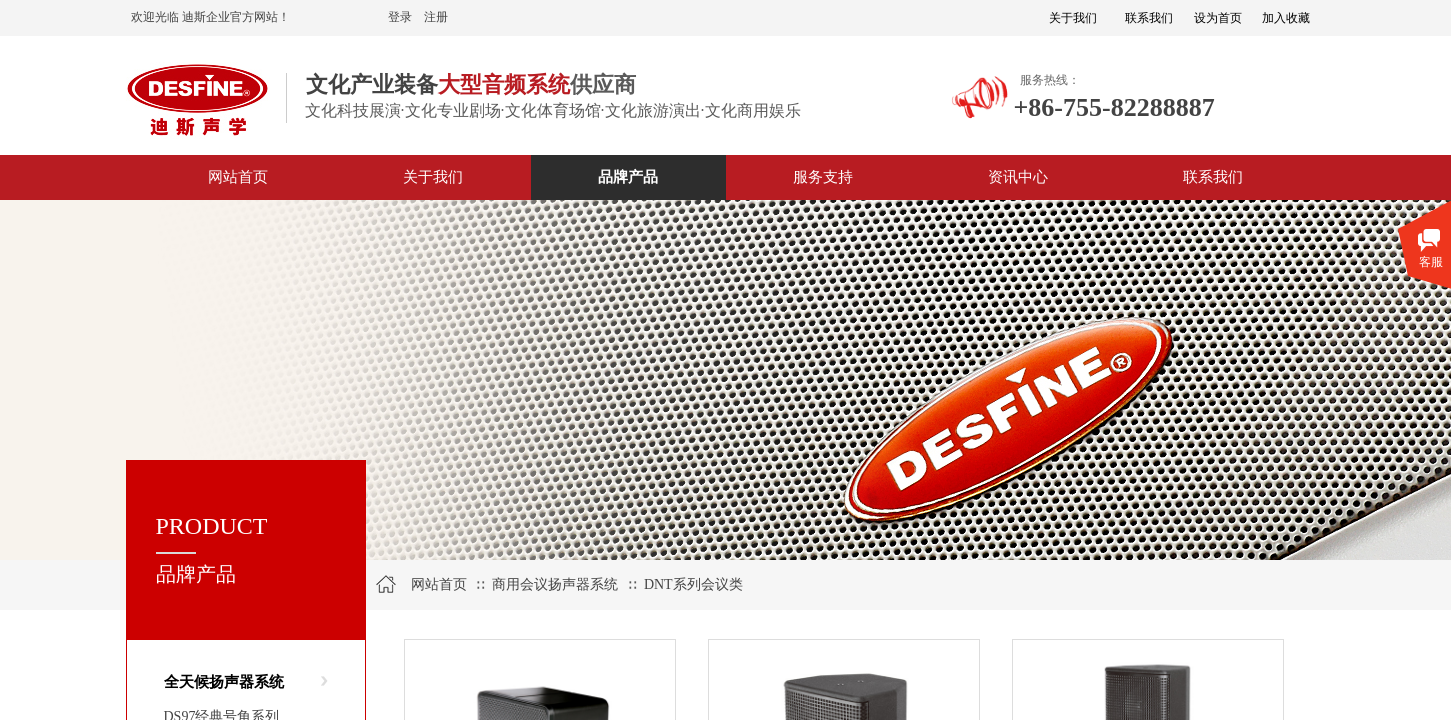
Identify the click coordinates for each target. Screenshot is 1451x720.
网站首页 (439, 584)
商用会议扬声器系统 (555, 584)
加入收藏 (1286, 18)
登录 (400, 17)
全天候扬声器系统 (224, 682)
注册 (436, 17)
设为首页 (1218, 18)
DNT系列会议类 (693, 584)
